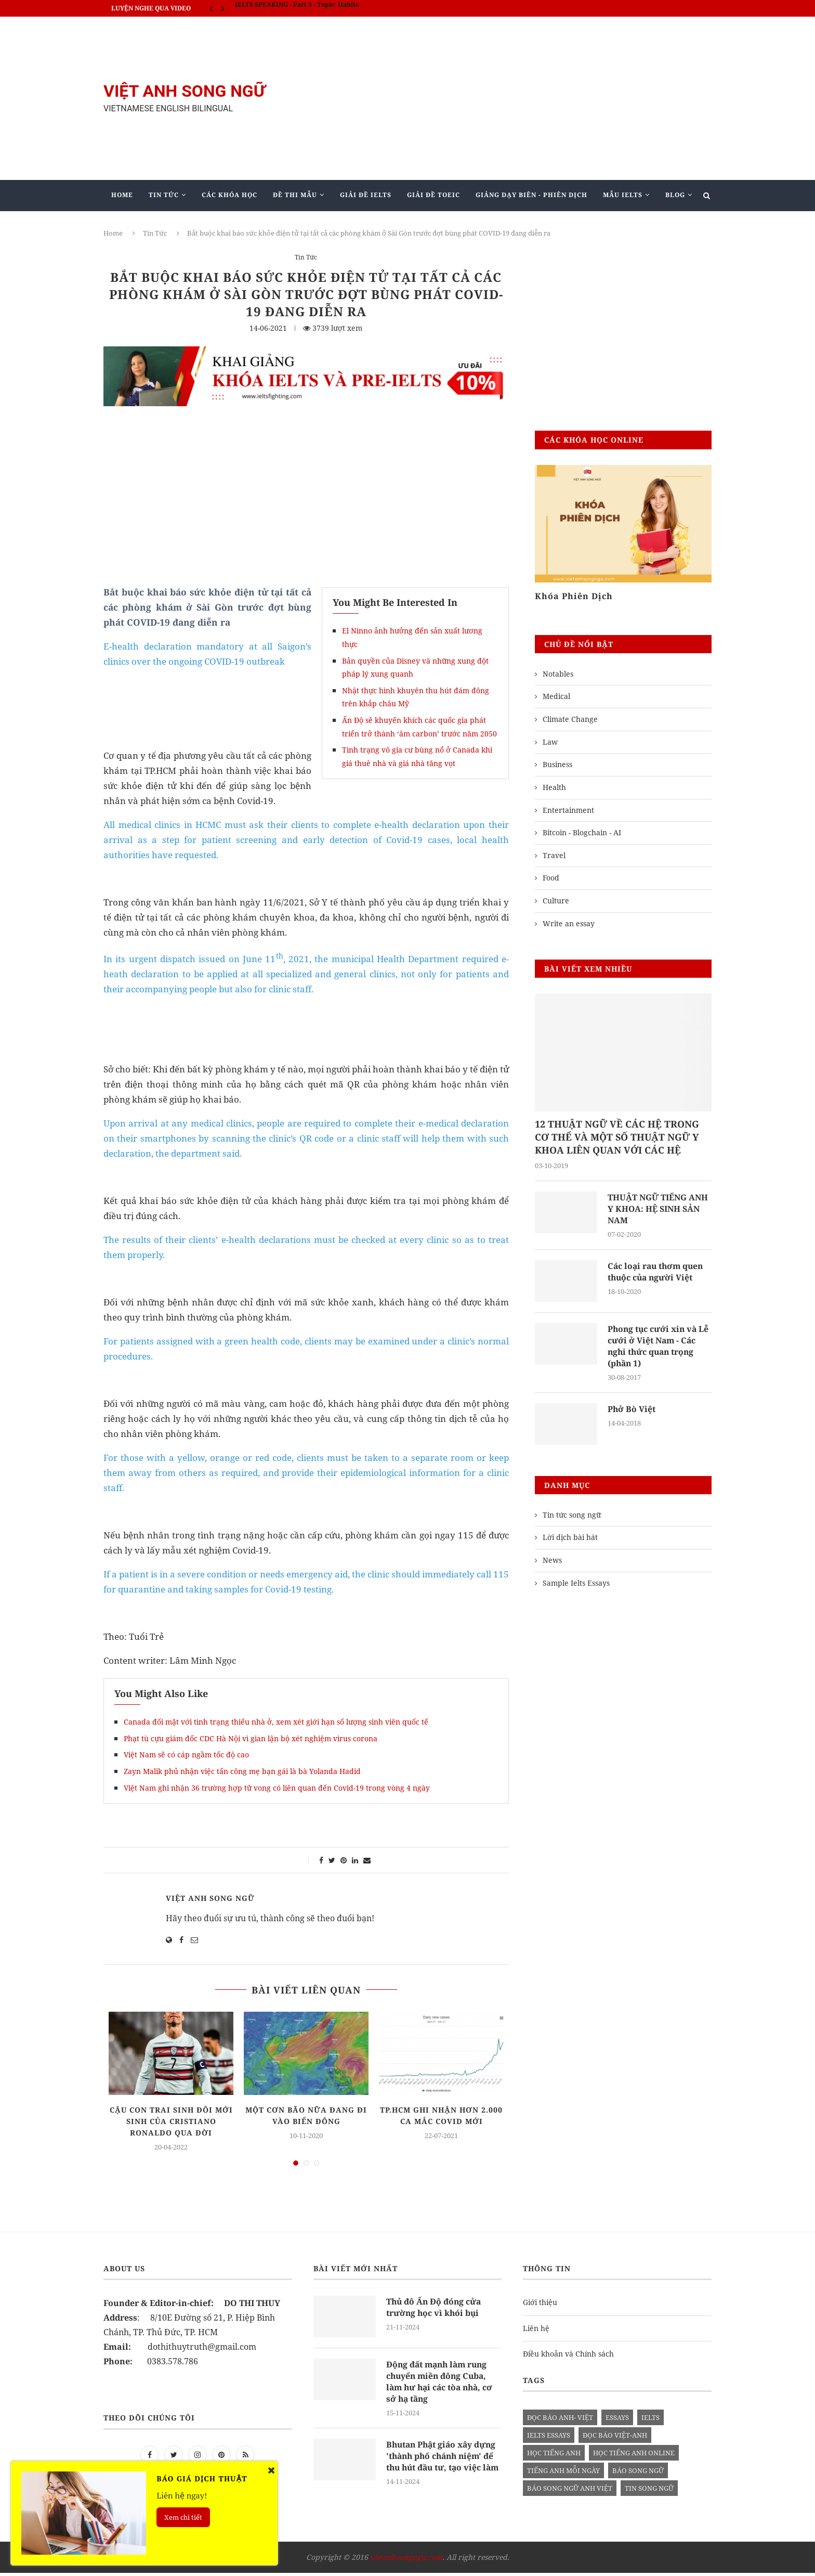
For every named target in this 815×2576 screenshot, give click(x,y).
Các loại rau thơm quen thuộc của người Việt (657, 1272)
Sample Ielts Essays (576, 1584)
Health (554, 787)
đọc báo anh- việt (560, 2417)
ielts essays (548, 2435)
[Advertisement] (511, 98)
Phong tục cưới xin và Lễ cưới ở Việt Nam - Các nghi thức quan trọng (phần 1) (659, 1347)
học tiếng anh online (634, 2452)
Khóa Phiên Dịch (574, 596)
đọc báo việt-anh (615, 2435)
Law (550, 742)
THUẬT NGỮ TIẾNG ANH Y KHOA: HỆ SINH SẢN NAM (659, 1209)
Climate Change (570, 719)
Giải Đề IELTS (365, 194)
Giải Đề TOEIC (433, 194)
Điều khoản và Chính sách (568, 2354)
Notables (558, 674)
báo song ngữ (638, 2470)
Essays (617, 2417)
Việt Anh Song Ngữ (210, 1898)
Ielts (650, 2417)
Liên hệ (536, 2328)
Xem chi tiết (183, 2517)
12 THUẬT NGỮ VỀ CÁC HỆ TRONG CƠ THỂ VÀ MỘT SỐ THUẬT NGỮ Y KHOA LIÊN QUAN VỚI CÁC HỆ (617, 1137)
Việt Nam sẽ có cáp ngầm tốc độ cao (186, 1754)
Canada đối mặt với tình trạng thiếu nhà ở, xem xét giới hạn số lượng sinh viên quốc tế (276, 1722)
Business (557, 764)
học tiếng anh (554, 2452)
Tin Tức (164, 194)
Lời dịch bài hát (570, 1539)
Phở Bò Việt (632, 1410)
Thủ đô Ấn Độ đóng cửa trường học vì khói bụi (434, 2307)
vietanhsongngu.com (406, 2560)
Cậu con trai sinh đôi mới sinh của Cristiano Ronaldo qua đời (171, 2121)
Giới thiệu (540, 2302)
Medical (556, 696)
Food (551, 878)
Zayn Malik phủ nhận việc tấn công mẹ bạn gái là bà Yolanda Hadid (242, 1771)
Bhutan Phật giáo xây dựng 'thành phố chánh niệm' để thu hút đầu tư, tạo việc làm (443, 2463)
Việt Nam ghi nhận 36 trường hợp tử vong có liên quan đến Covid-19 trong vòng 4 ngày (277, 1788)
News (552, 1562)
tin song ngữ (649, 2488)
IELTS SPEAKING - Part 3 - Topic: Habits (297, 8)
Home (122, 194)
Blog (675, 194)
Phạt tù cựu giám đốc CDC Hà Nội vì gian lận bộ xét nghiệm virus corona (250, 1738)
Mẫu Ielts (622, 194)
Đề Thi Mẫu (295, 194)
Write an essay (569, 923)
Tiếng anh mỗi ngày (563, 2470)
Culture (556, 900)
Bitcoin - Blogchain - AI (582, 832)
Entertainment (568, 810)
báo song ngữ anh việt (569, 2488)
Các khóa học (229, 194)
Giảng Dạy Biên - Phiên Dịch (531, 194)
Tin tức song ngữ (572, 1516)
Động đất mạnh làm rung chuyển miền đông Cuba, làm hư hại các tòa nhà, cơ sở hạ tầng (441, 2382)
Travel (554, 855)
